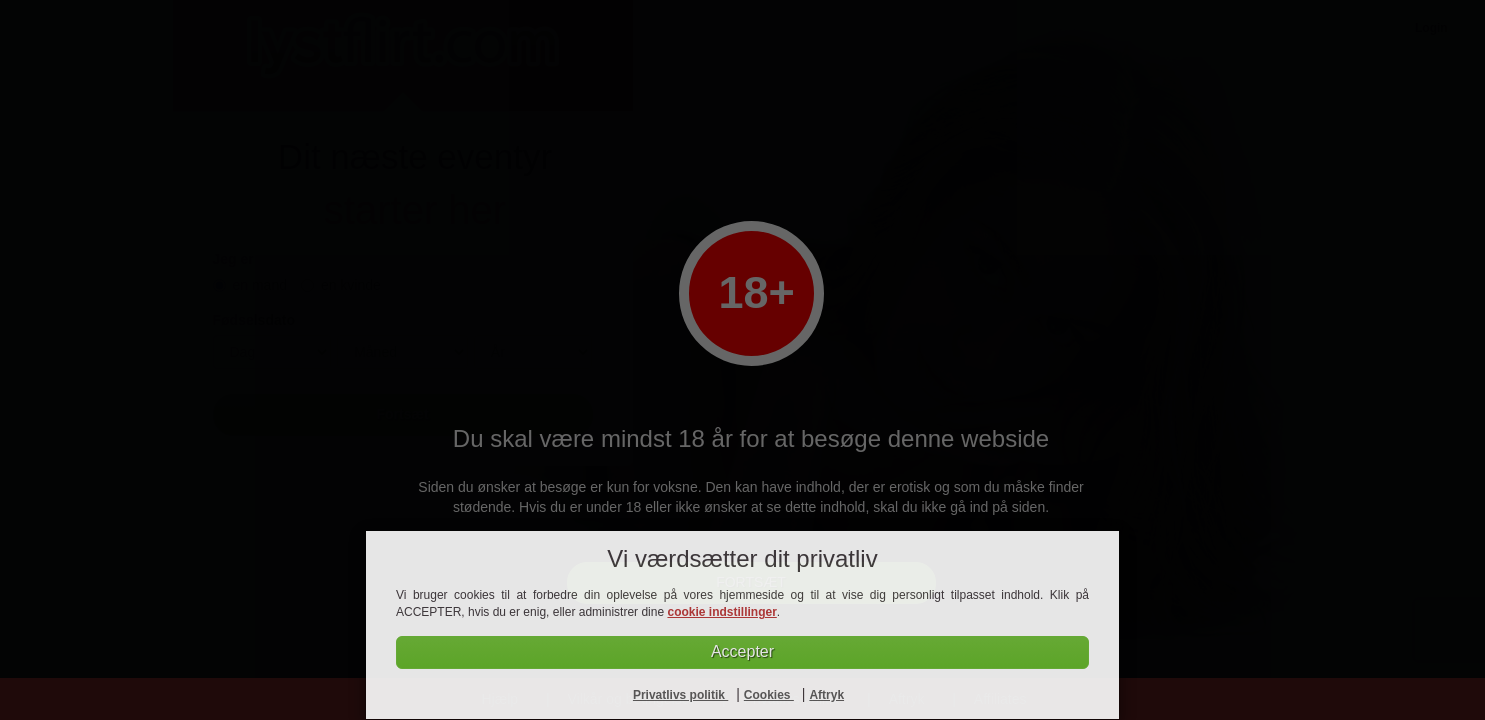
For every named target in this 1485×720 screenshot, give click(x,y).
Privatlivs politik (680, 695)
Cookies (769, 695)
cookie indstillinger (721, 612)
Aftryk (826, 695)
